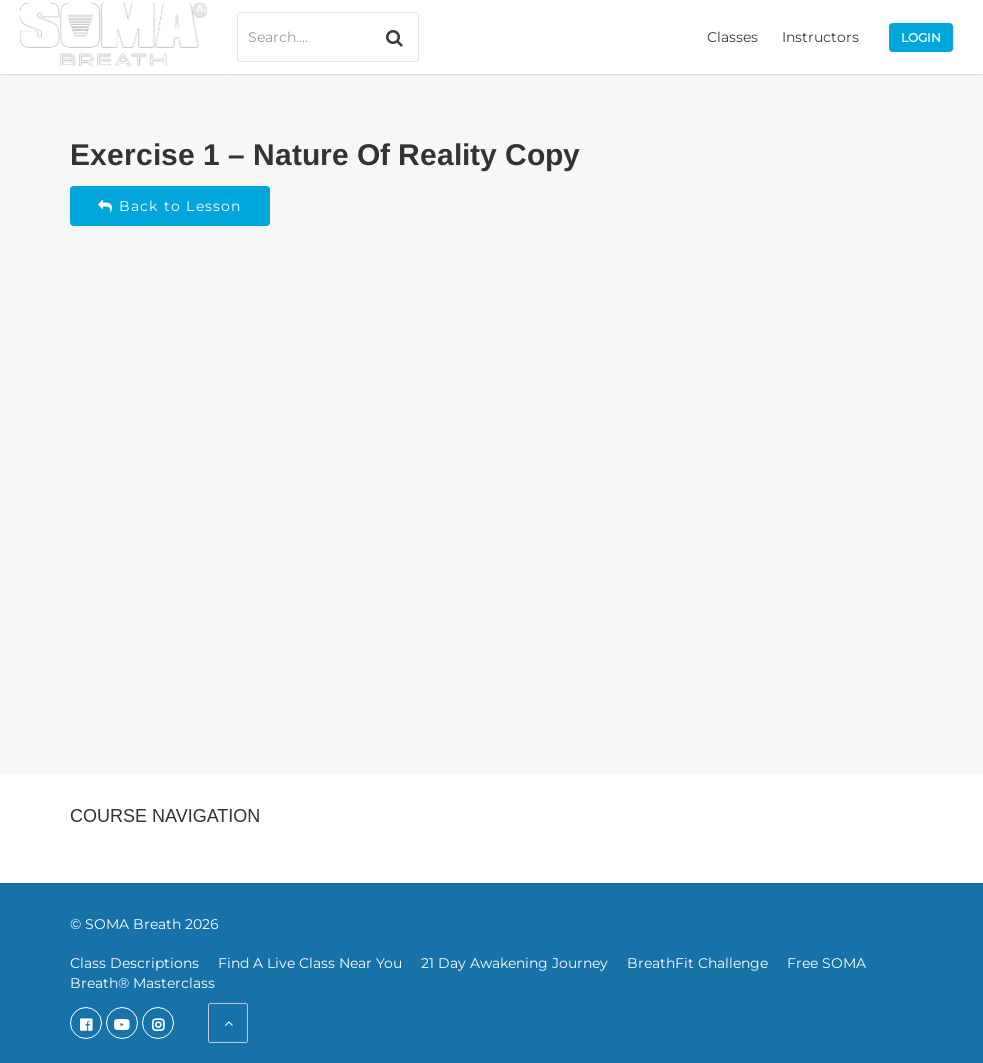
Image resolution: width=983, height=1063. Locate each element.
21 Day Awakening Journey (514, 963)
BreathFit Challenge (697, 963)
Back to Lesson (169, 206)
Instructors (820, 37)
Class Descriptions (134, 963)
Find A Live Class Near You (310, 963)
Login (921, 37)
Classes (732, 37)
